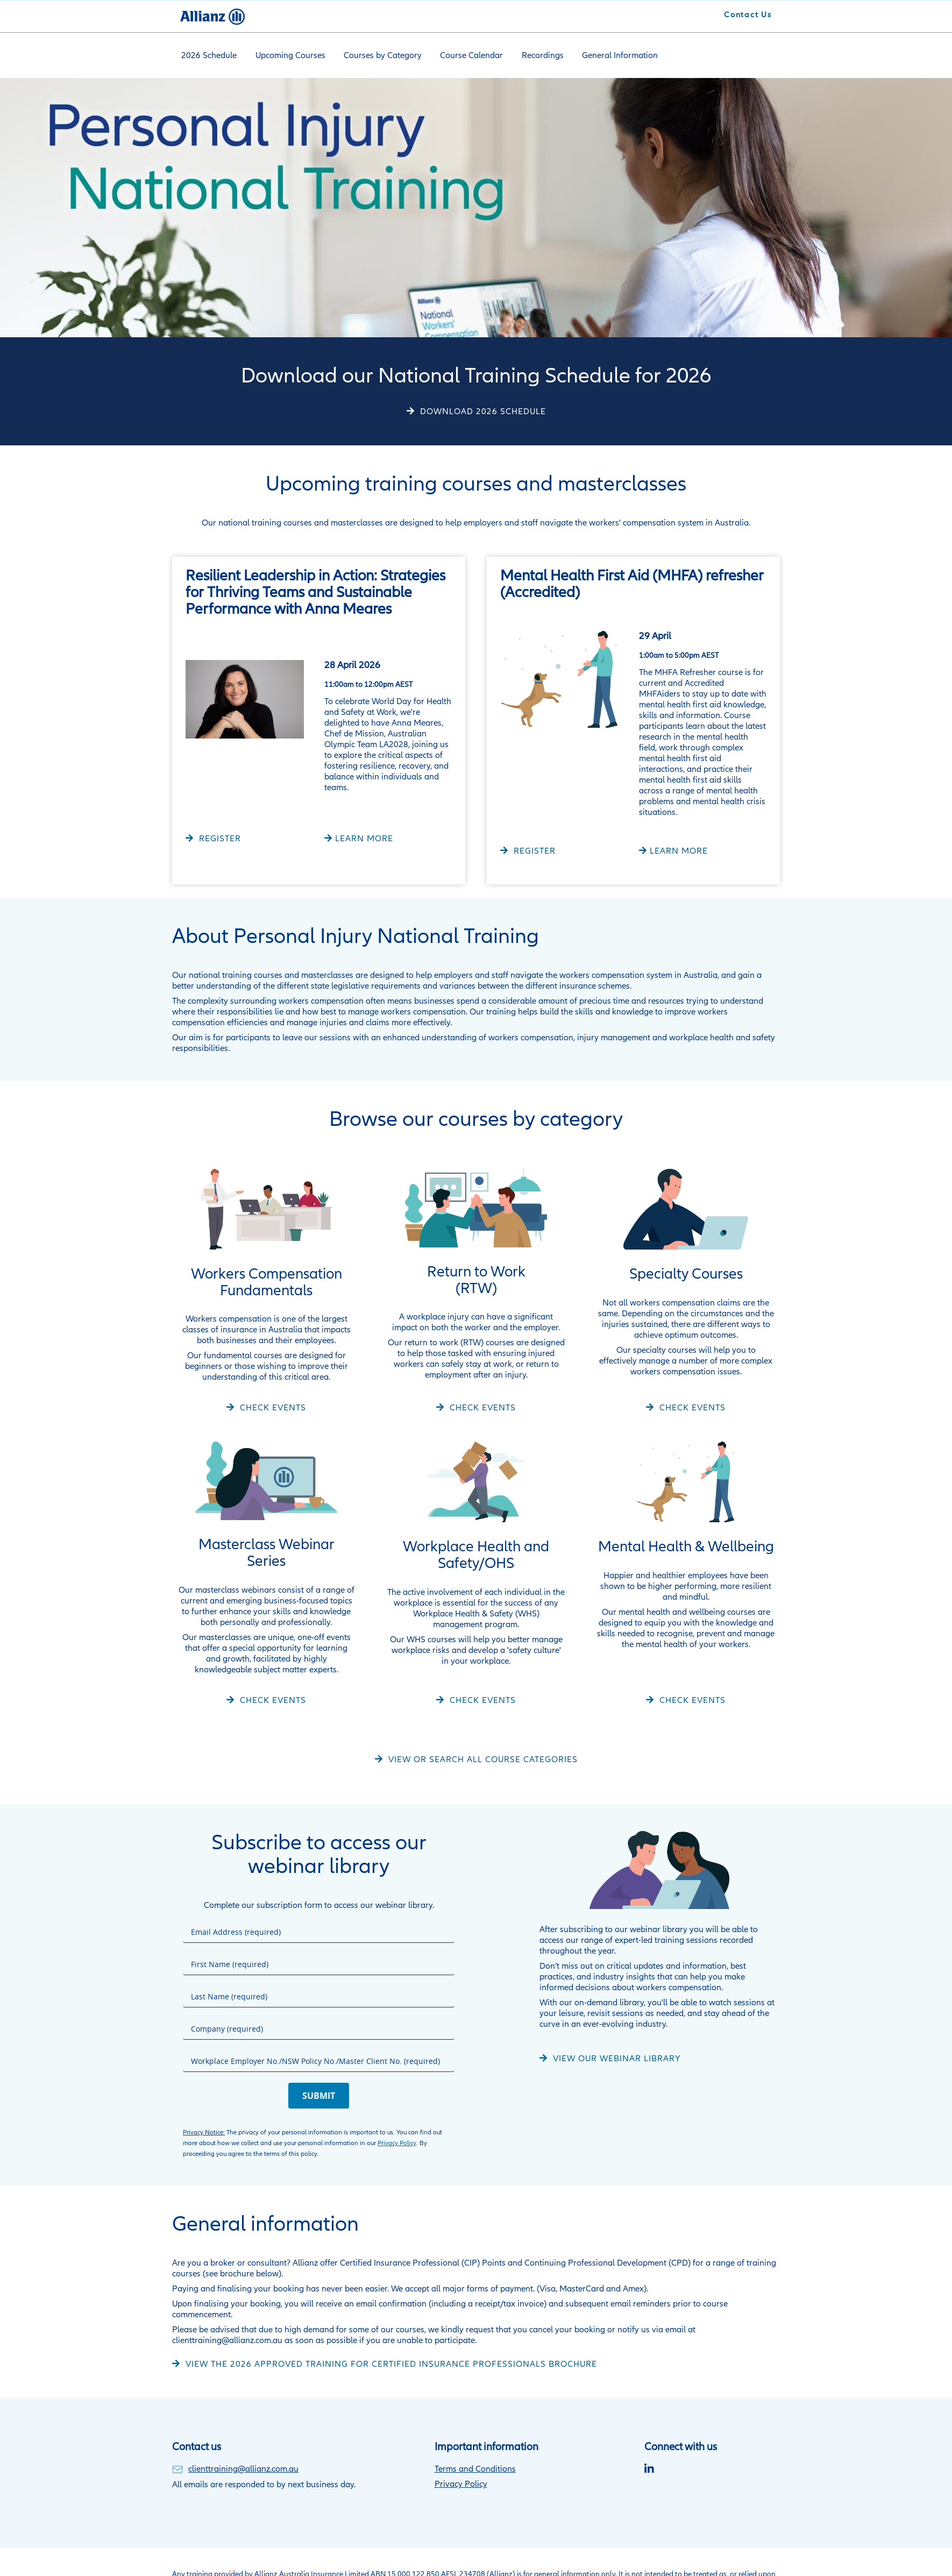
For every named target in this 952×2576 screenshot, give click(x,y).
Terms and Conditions (475, 2466)
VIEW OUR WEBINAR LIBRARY (615, 2055)
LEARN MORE (364, 836)
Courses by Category (377, 54)
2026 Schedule (208, 54)
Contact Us (748, 15)
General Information (607, 54)
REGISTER (218, 836)
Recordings (532, 54)
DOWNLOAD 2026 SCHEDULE (481, 409)
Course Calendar (463, 54)
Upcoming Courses (287, 54)
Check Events (271, 1405)
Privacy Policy (397, 2141)
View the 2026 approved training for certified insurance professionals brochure (390, 2361)
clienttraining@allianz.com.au (243, 2466)
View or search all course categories (482, 1757)
